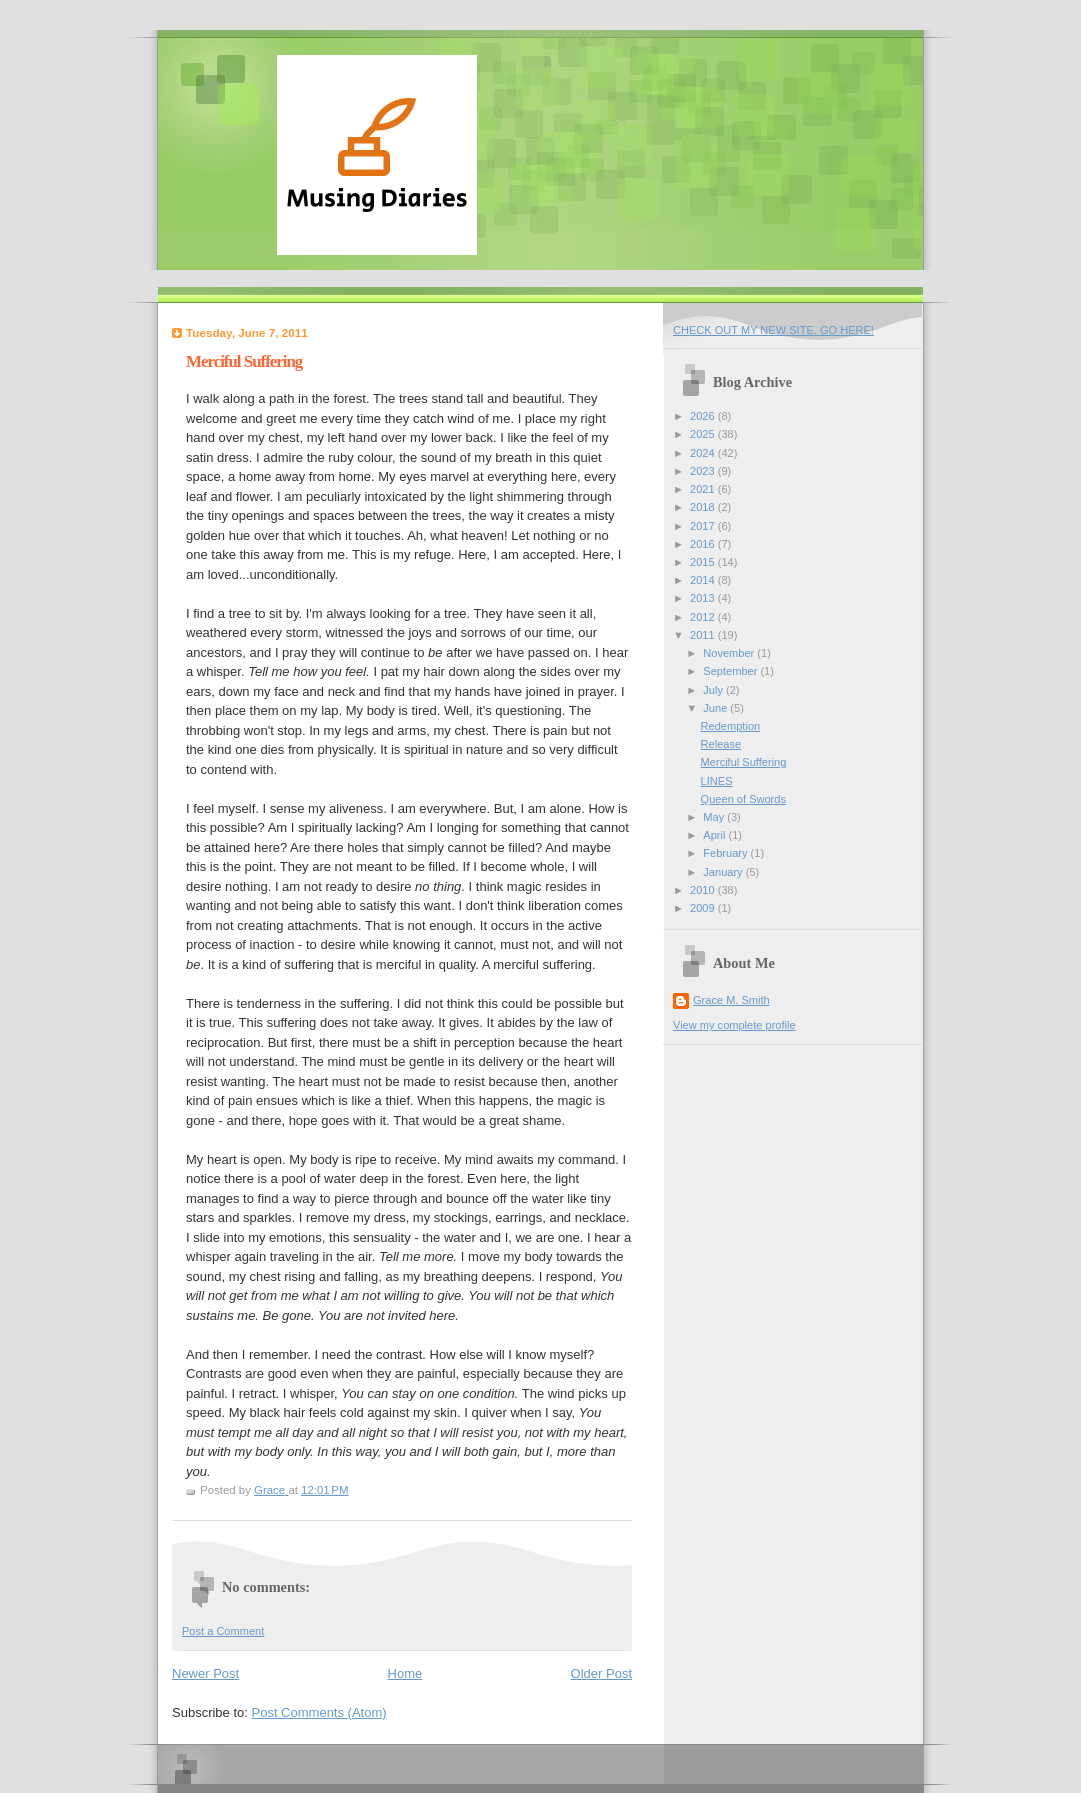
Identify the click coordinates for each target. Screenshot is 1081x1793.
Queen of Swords (743, 799)
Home (405, 1673)
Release (721, 744)
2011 (704, 635)
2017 (704, 526)
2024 (704, 453)
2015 (704, 562)
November (730, 653)
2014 (704, 580)
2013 (704, 598)
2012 (704, 617)
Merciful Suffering (744, 762)
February (726, 853)
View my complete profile (734, 1025)
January (724, 872)
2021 (704, 489)
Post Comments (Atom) (319, 1712)
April (715, 835)
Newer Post (205, 1673)
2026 (704, 416)
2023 (704, 471)
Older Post (601, 1673)
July (714, 690)
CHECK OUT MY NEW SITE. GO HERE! (773, 330)
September (731, 671)
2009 (704, 908)
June (716, 708)
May (715, 817)
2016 (704, 544)
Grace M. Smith (731, 1000)
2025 (704, 434)
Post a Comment (223, 1631)
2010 (704, 890)
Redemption (731, 726)
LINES (717, 781)
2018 (704, 507)
